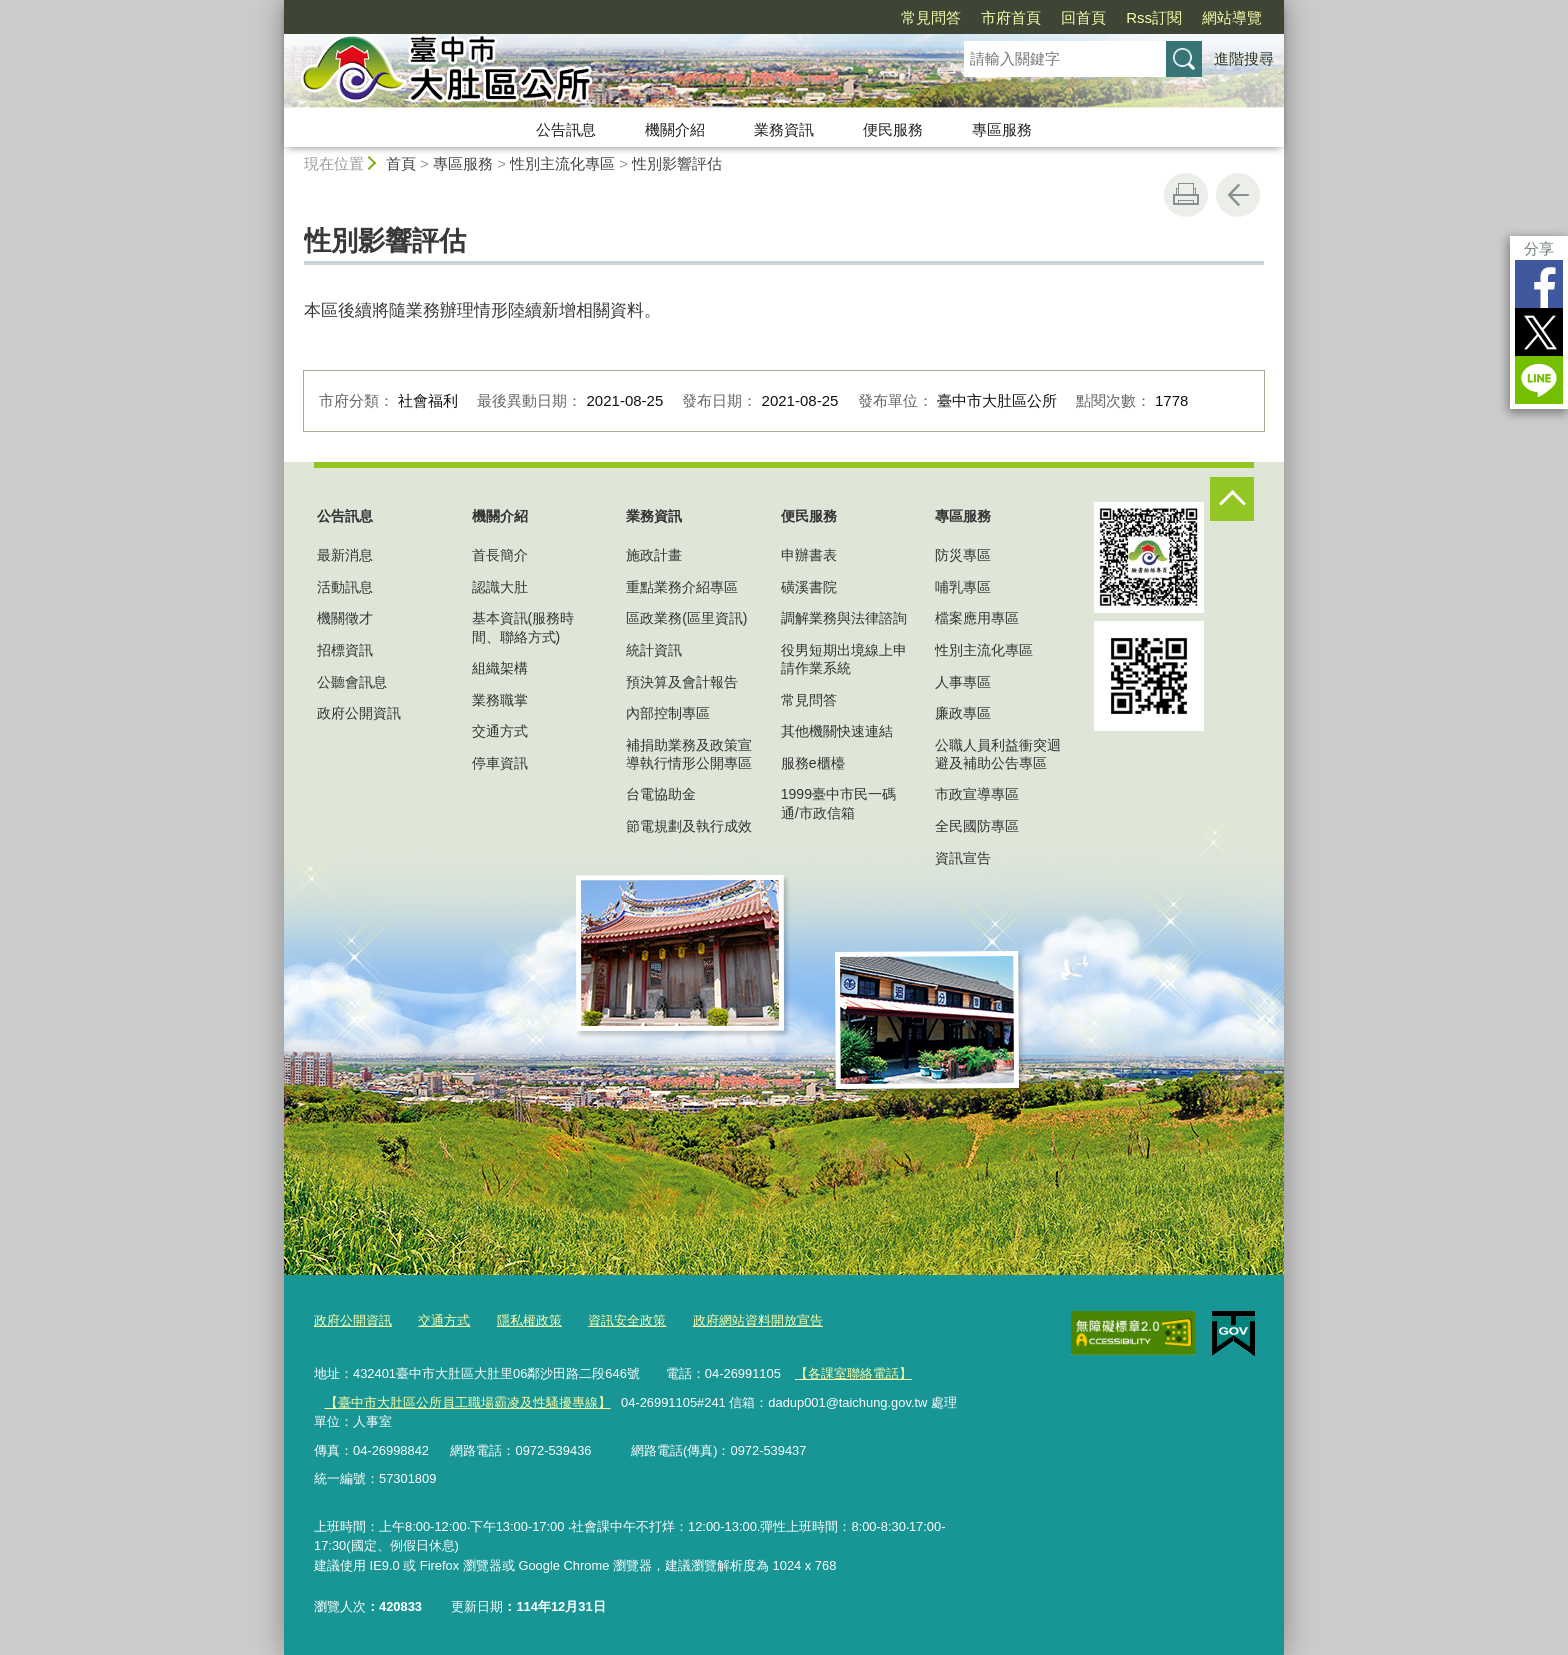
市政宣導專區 (977, 794)
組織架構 (500, 668)
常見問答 (931, 17)
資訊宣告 (963, 858)
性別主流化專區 (562, 163)
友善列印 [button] (1186, 195)
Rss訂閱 (1154, 17)
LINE (1539, 380)
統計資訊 (654, 650)
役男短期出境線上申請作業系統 (844, 659)
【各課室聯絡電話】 (853, 1372)
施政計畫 (654, 555)
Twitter (1539, 332)
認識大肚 (500, 587)
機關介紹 (675, 129)
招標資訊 (345, 650)
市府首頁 (1011, 17)
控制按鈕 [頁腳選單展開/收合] (1232, 499)
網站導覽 (1232, 17)
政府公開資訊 (359, 713)
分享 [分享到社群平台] (1539, 248)
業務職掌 (500, 700)
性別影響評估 (677, 163)
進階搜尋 (1244, 58)
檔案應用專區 (977, 618)
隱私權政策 (529, 1320)
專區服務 (1002, 129)
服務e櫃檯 (813, 763)
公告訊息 (566, 129)
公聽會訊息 (352, 682)
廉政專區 (963, 713)
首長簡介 (500, 555)
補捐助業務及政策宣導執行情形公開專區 (689, 754)
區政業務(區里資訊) (686, 618)
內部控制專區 (668, 713)
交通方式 (500, 731)
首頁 (401, 163)
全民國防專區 (977, 826)
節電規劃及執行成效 (689, 826)
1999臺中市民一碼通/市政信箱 (838, 803)
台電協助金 (661, 794)
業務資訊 (784, 129)
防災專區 (963, 555)
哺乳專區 (963, 587)
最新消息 (345, 555)
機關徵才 (345, 618)
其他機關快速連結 (837, 731)
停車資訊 (500, 763)
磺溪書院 (809, 587)
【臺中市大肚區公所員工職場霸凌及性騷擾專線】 (467, 1401)
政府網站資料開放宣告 (758, 1320)
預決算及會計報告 (682, 682)
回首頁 (1083, 17)
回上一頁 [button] (1238, 195)
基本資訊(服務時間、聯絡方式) (523, 627)
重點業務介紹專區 (682, 587)
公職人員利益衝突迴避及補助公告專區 (998, 754)
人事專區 (963, 682)
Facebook (1539, 284)
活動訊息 (345, 587)
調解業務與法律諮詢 (844, 618)
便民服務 (893, 129)
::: (275, 8)
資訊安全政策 (627, 1320)
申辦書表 (809, 555)
